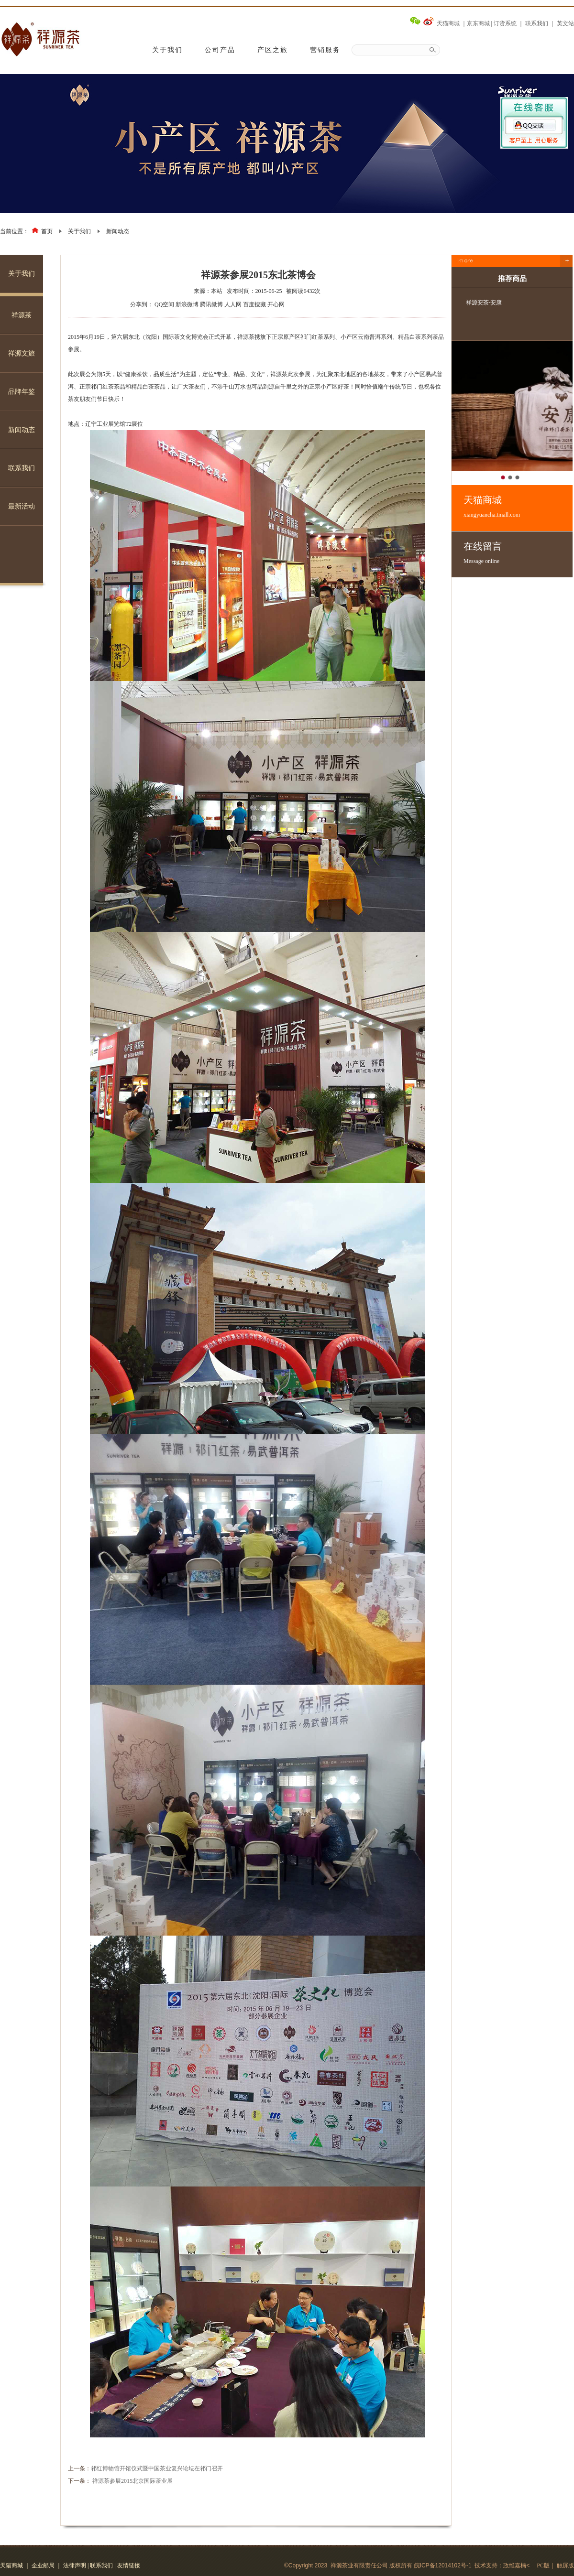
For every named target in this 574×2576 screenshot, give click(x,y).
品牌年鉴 (21, 391)
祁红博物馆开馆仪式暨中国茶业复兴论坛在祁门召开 (157, 2468)
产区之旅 (272, 50)
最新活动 (21, 506)
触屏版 (565, 2565)
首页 (47, 231)
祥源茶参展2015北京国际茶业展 (132, 2481)
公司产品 (220, 50)
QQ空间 (164, 304)
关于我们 (167, 50)
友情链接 (128, 2565)
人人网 (233, 304)
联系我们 (536, 23)
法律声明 (74, 2565)
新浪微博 (187, 304)
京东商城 (478, 23)
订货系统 (505, 23)
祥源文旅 (21, 353)
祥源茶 (21, 315)
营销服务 (325, 50)
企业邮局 (43, 2565)
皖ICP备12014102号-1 (443, 2565)
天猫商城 (448, 23)
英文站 (565, 23)
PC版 (543, 2565)
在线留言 (518, 553)
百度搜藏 (254, 304)
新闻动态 (117, 231)
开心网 (276, 304)
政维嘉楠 (514, 2565)
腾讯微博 (211, 304)
